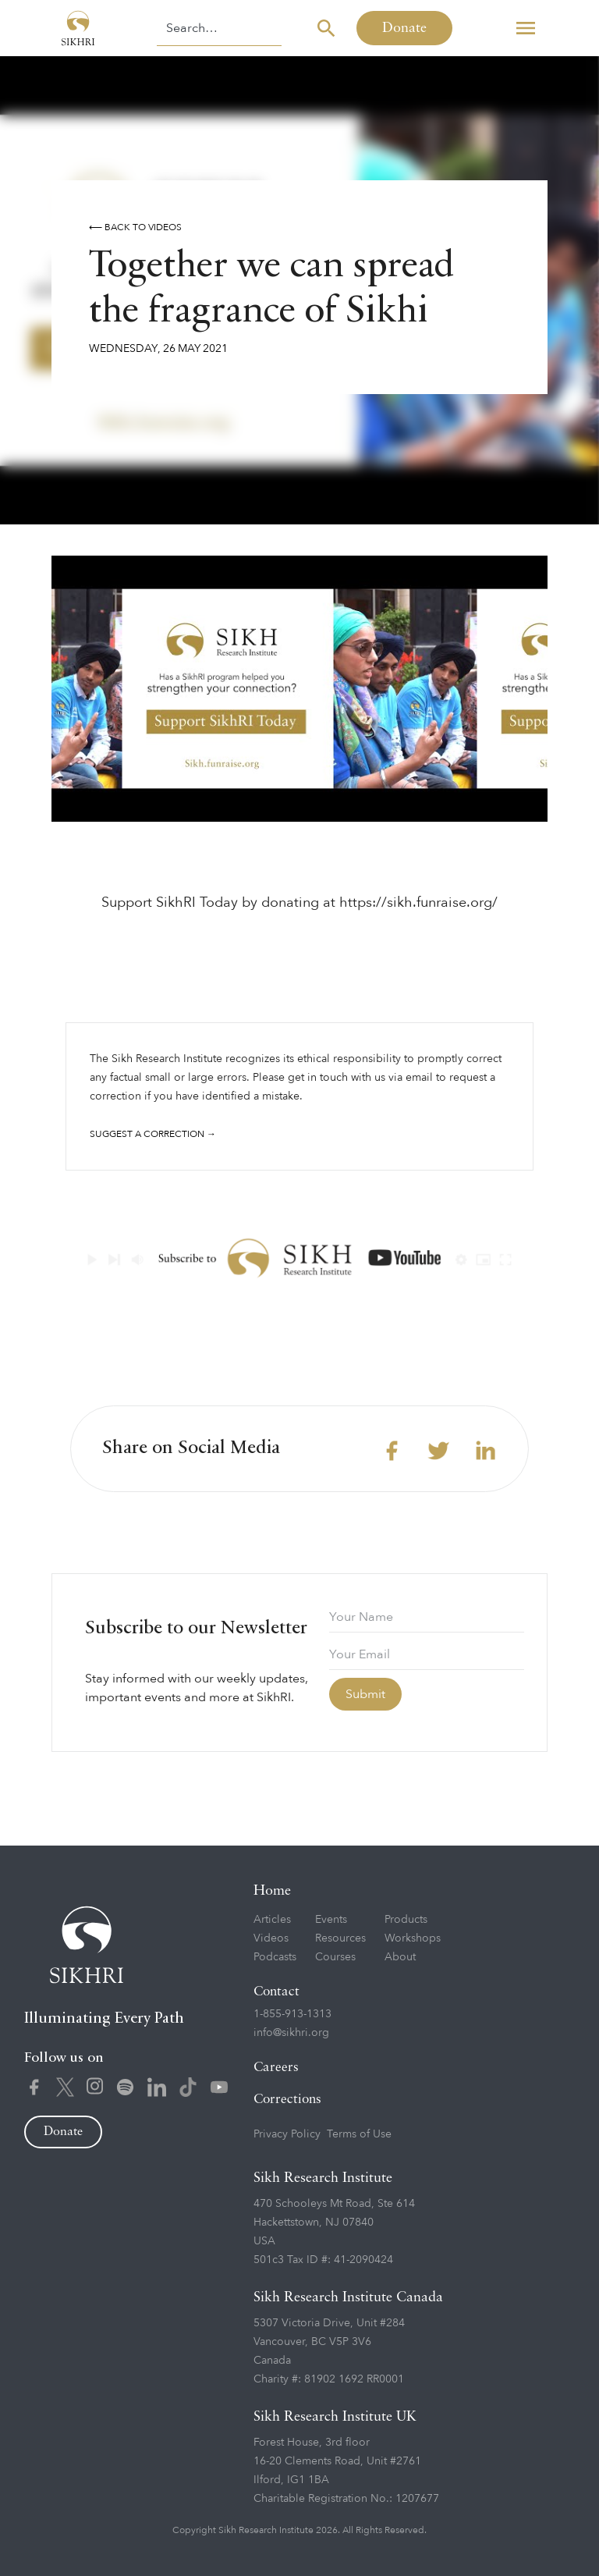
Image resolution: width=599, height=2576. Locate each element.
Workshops (413, 1938)
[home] (78, 28)
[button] (525, 28)
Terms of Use (359, 2134)
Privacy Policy (287, 2134)
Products (406, 1919)
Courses (335, 1956)
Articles (272, 1919)
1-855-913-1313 (292, 2013)
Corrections (287, 2099)
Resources (340, 1938)
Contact (276, 1992)
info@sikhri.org (291, 2032)
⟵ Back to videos (135, 227)
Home (272, 1891)
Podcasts (274, 1956)
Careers (276, 2067)
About (400, 1956)
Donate (404, 28)
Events (331, 1919)
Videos (271, 1938)
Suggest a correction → (153, 1134)
